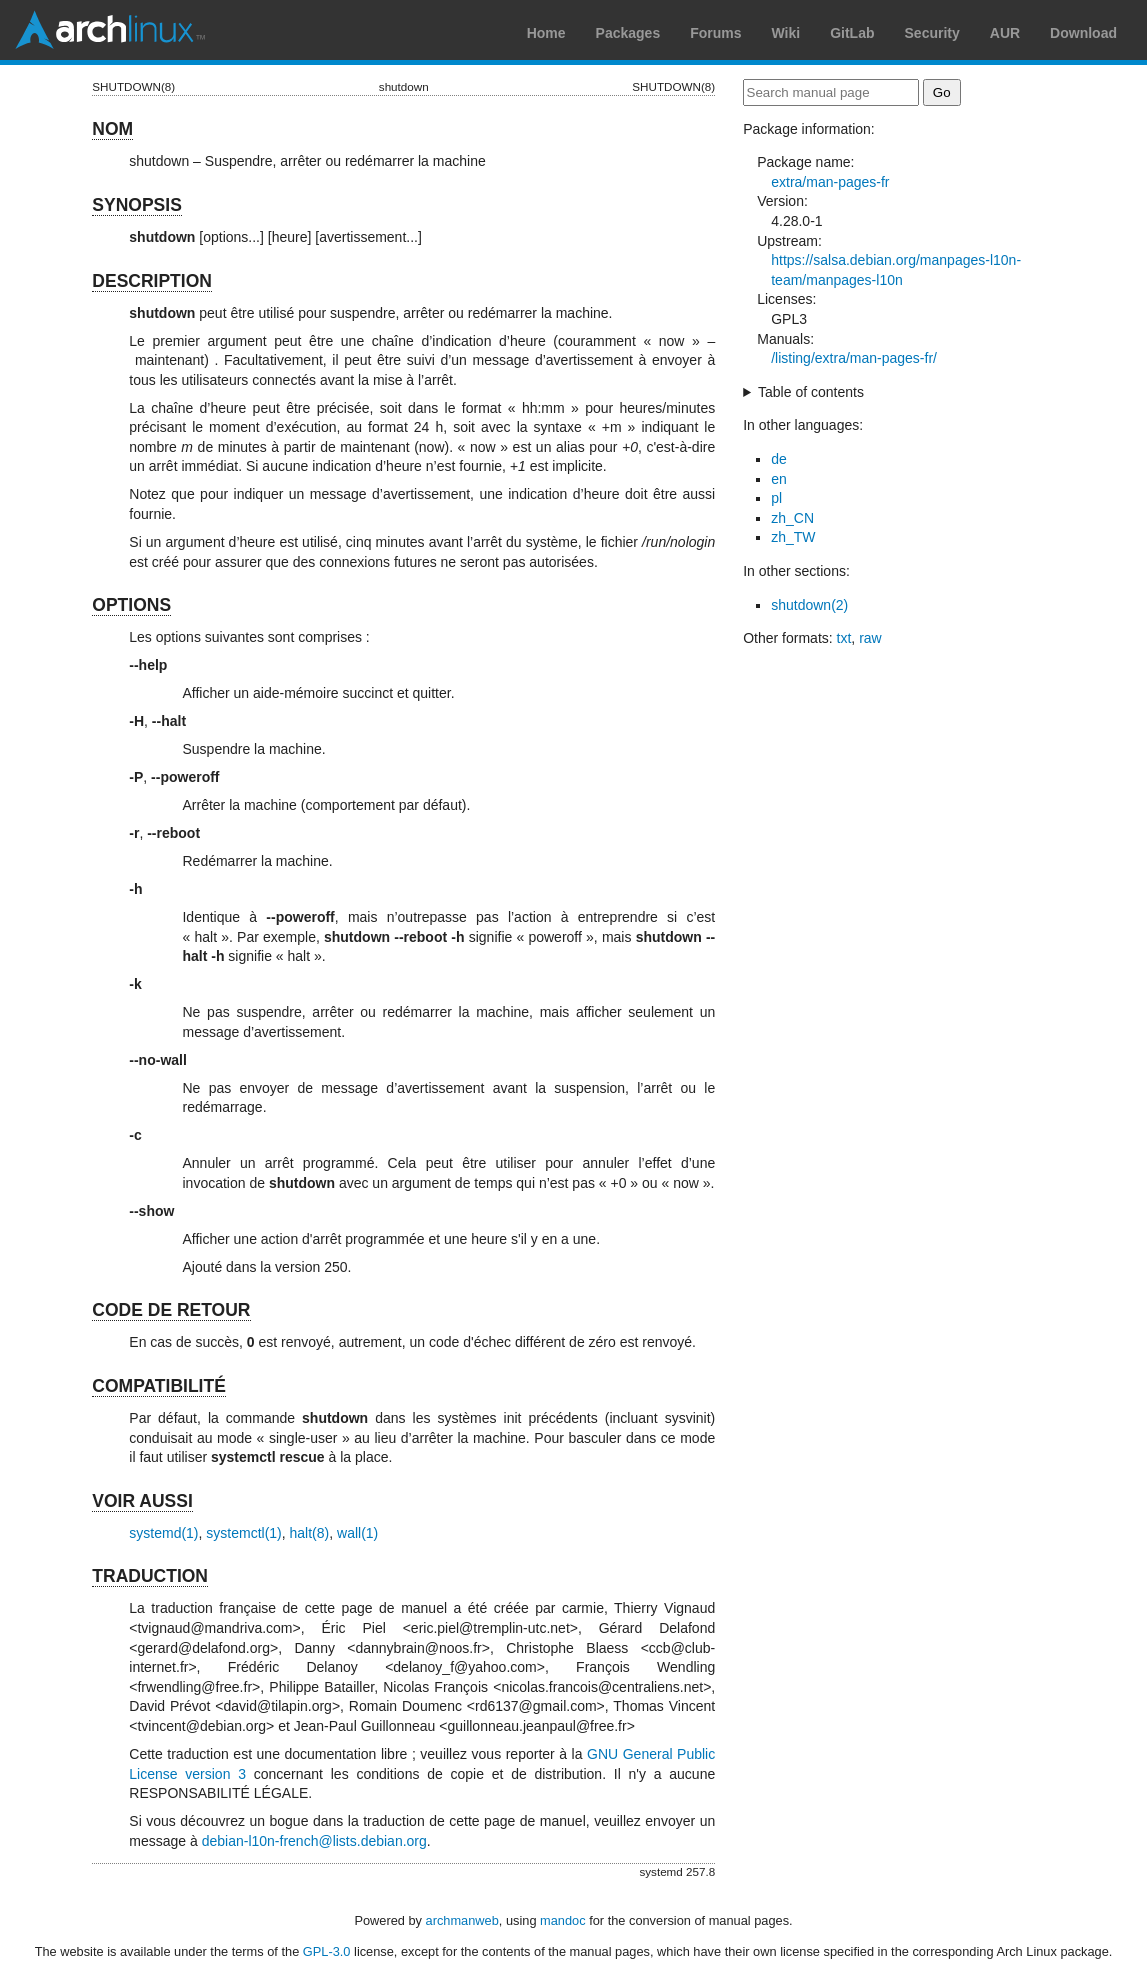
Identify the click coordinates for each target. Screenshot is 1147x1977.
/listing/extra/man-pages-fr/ (854, 358)
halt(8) (310, 1533)
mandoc (563, 1920)
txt (844, 638)
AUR (1005, 33)
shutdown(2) (809, 605)
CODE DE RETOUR (171, 1310)
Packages (628, 33)
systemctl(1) (243, 1533)
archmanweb (462, 1920)
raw (870, 638)
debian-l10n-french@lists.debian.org (314, 1841)
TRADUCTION (150, 1576)
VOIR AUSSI (142, 1501)
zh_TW (793, 537)
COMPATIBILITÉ (159, 1386)
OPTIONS (131, 605)
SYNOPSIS (136, 205)
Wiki (786, 33)
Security (932, 33)
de (779, 459)
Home (546, 33)
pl (776, 498)
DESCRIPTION (152, 281)
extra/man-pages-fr (830, 182)
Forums (715, 33)
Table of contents (811, 392)
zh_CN (792, 518)
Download (1083, 33)
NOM (112, 129)
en (779, 479)
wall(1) (357, 1533)
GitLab (852, 33)
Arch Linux (110, 30)
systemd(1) (163, 1533)
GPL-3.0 (327, 1951)
